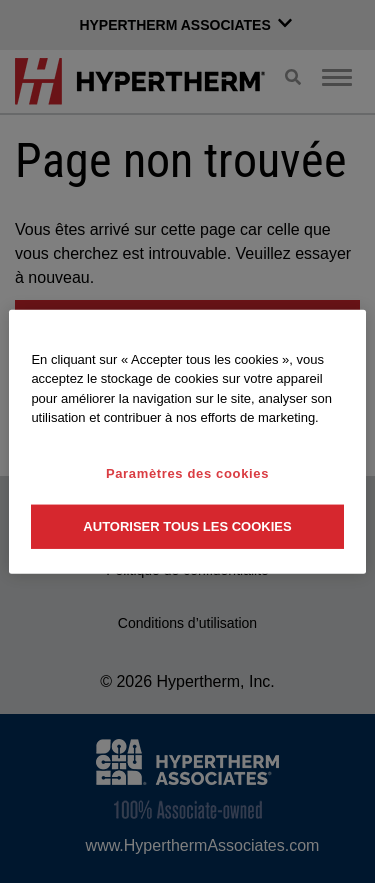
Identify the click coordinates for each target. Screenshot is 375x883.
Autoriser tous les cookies (187, 526)
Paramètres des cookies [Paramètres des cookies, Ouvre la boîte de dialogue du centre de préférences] (187, 472)
